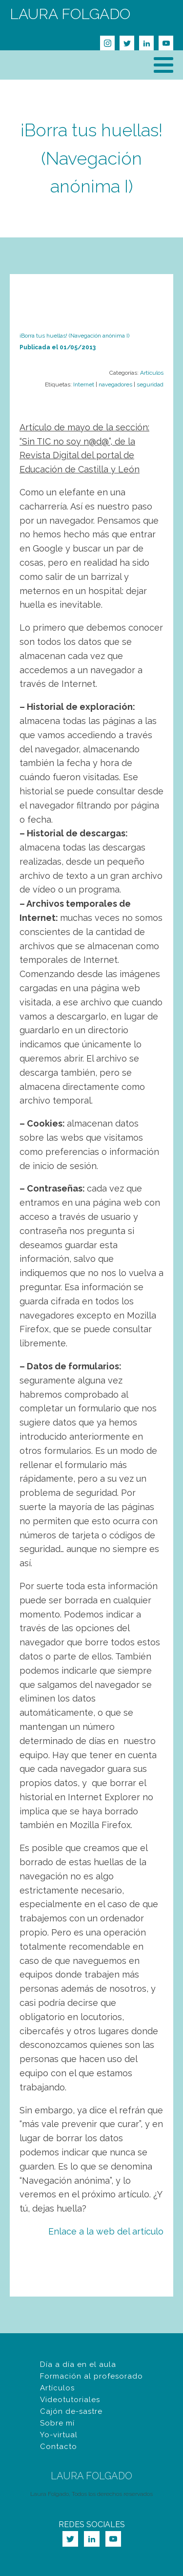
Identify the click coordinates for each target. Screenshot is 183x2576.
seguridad (150, 384)
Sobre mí (57, 2423)
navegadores (115, 384)
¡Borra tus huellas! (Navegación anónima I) (91, 158)
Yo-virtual (59, 2434)
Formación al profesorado (91, 2376)
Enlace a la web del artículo (105, 2231)
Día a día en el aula (78, 2364)
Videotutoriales (70, 2399)
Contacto (58, 2446)
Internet (83, 384)
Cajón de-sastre (71, 2411)
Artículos (151, 372)
